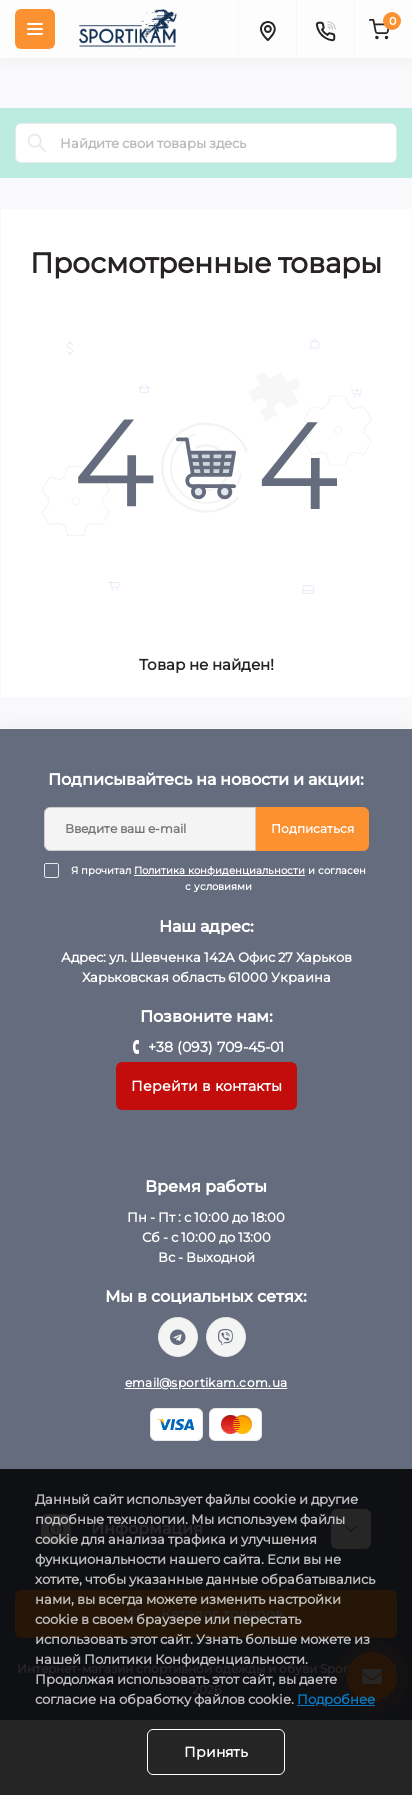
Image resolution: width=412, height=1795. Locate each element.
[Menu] (35, 29)
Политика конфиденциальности (219, 870)
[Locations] (267, 29)
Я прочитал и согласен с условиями (219, 879)
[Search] (37, 143)
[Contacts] (325, 29)
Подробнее (336, 1699)
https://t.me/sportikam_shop (178, 1337)
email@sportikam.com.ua (206, 1382)
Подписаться (312, 828)
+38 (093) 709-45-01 (216, 1047)
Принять (216, 1752)
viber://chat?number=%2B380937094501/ (226, 1337)
